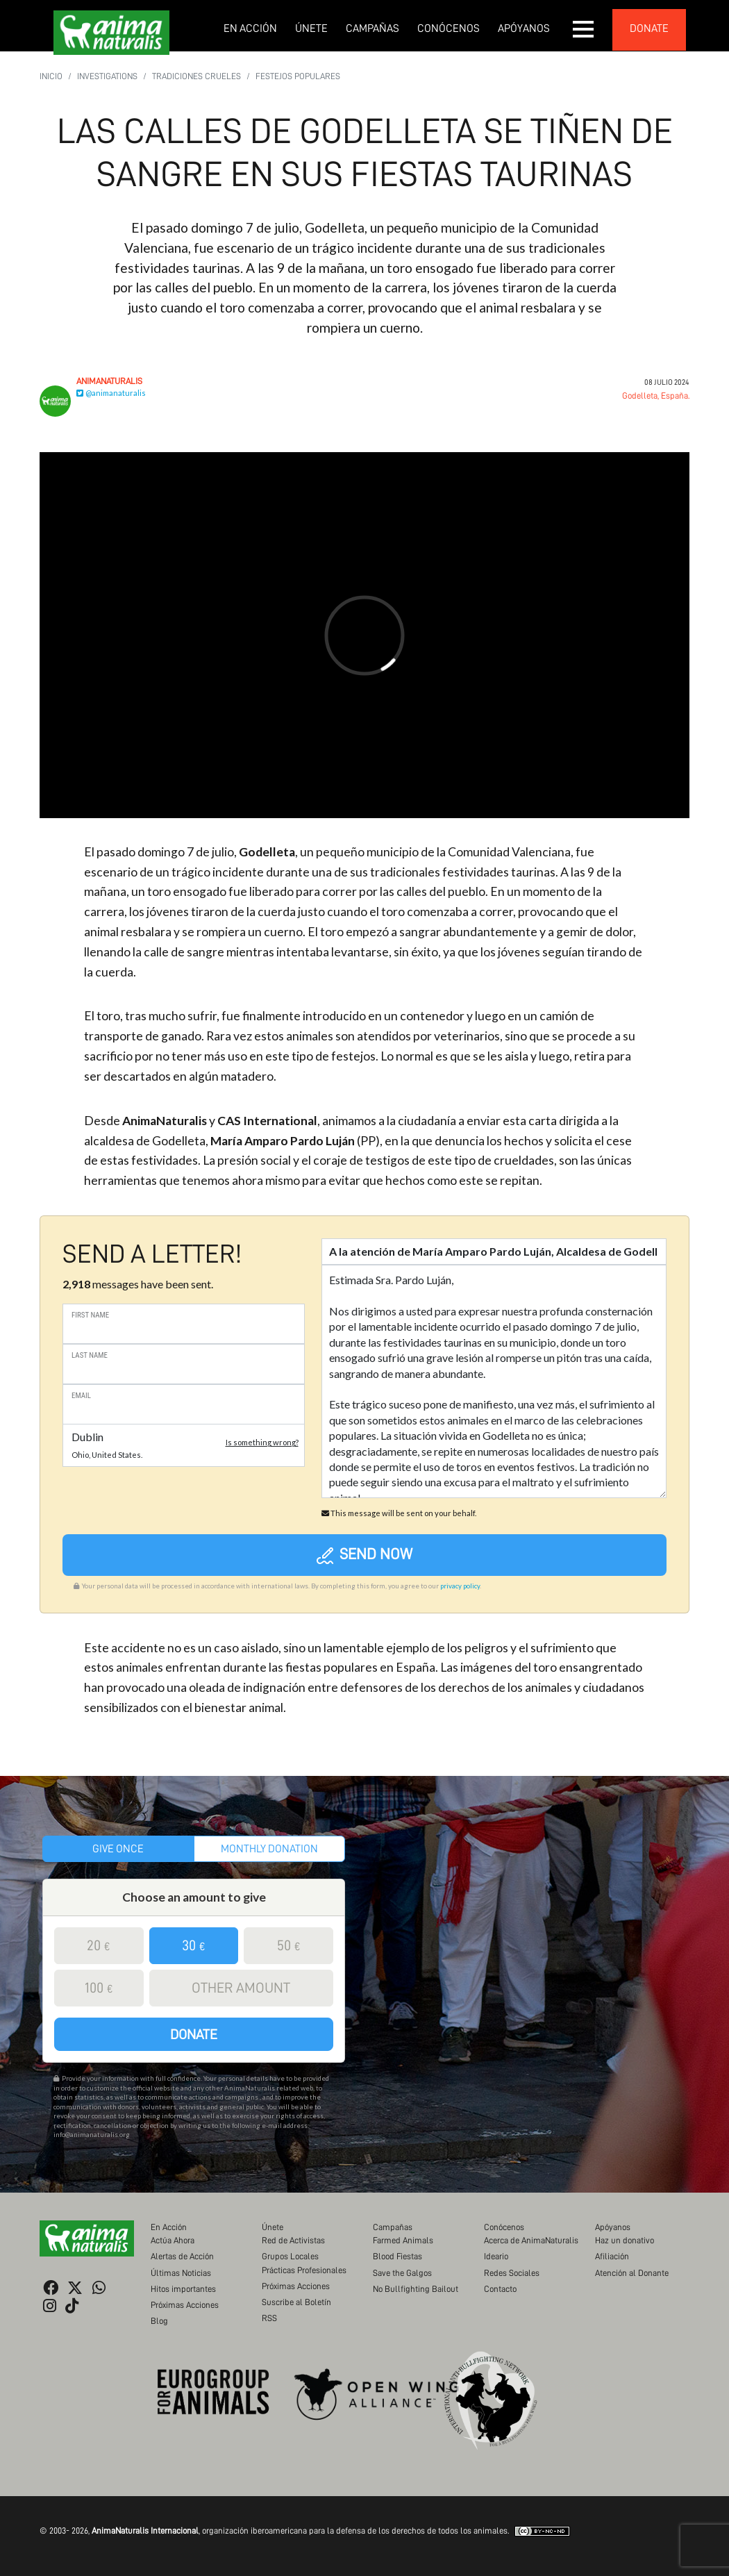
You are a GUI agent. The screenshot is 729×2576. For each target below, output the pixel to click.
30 (194, 1945)
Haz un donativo (624, 2240)
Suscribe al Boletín (296, 2302)
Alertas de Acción (182, 2256)
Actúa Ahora (172, 2240)
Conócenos (448, 28)
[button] (584, 29)
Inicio (51, 76)
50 (289, 1945)
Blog (159, 2320)
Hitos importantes (183, 2288)
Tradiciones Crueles (196, 76)
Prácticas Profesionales (304, 2270)
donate (649, 28)
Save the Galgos (402, 2272)
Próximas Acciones (185, 2304)
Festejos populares (297, 76)
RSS (269, 2317)
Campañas (372, 28)
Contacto (500, 2288)
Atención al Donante (632, 2272)
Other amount (241, 1988)
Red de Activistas (293, 2240)
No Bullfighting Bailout (415, 2288)
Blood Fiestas (397, 2256)
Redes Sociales (511, 2272)
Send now (365, 1554)
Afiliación (612, 2256)
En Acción (250, 28)
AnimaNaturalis (109, 380)
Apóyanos (524, 28)
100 (99, 1988)
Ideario (496, 2256)
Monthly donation (269, 1848)
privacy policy (460, 1586)
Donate (193, 2034)
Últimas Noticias (181, 2272)
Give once (118, 1848)
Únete (311, 28)
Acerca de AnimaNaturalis (531, 2240)
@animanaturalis (111, 392)
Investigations (107, 76)
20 (98, 1945)
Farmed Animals (403, 2240)
